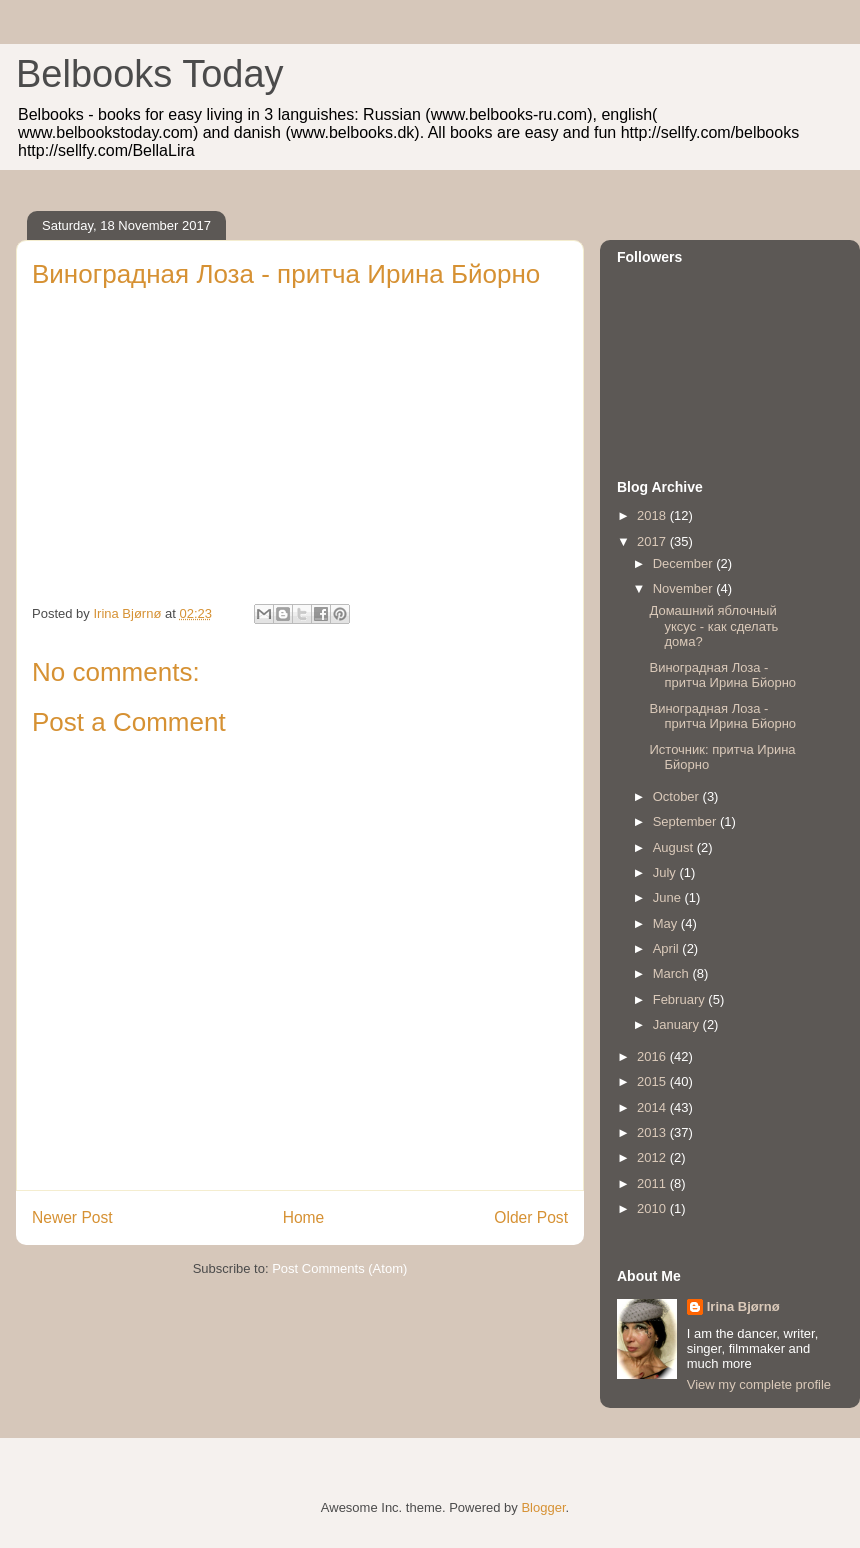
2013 (653, 1132)
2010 (653, 1208)
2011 (653, 1183)
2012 (653, 1157)
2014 (653, 1107)
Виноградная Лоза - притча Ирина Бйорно (722, 675)
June (669, 897)
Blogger (543, 1507)
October (678, 796)
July (666, 872)
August (675, 847)
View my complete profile (759, 1384)
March (673, 973)
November (685, 588)
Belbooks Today (150, 74)
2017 (653, 541)
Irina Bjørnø (743, 1306)
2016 (653, 1056)
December (685, 563)
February (681, 999)
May (667, 923)
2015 (653, 1081)
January (678, 1024)
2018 (653, 515)
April (668, 948)
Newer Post (72, 1217)
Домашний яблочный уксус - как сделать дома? (713, 626)
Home (304, 1217)
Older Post (531, 1217)
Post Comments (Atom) (339, 1268)
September (686, 821)
